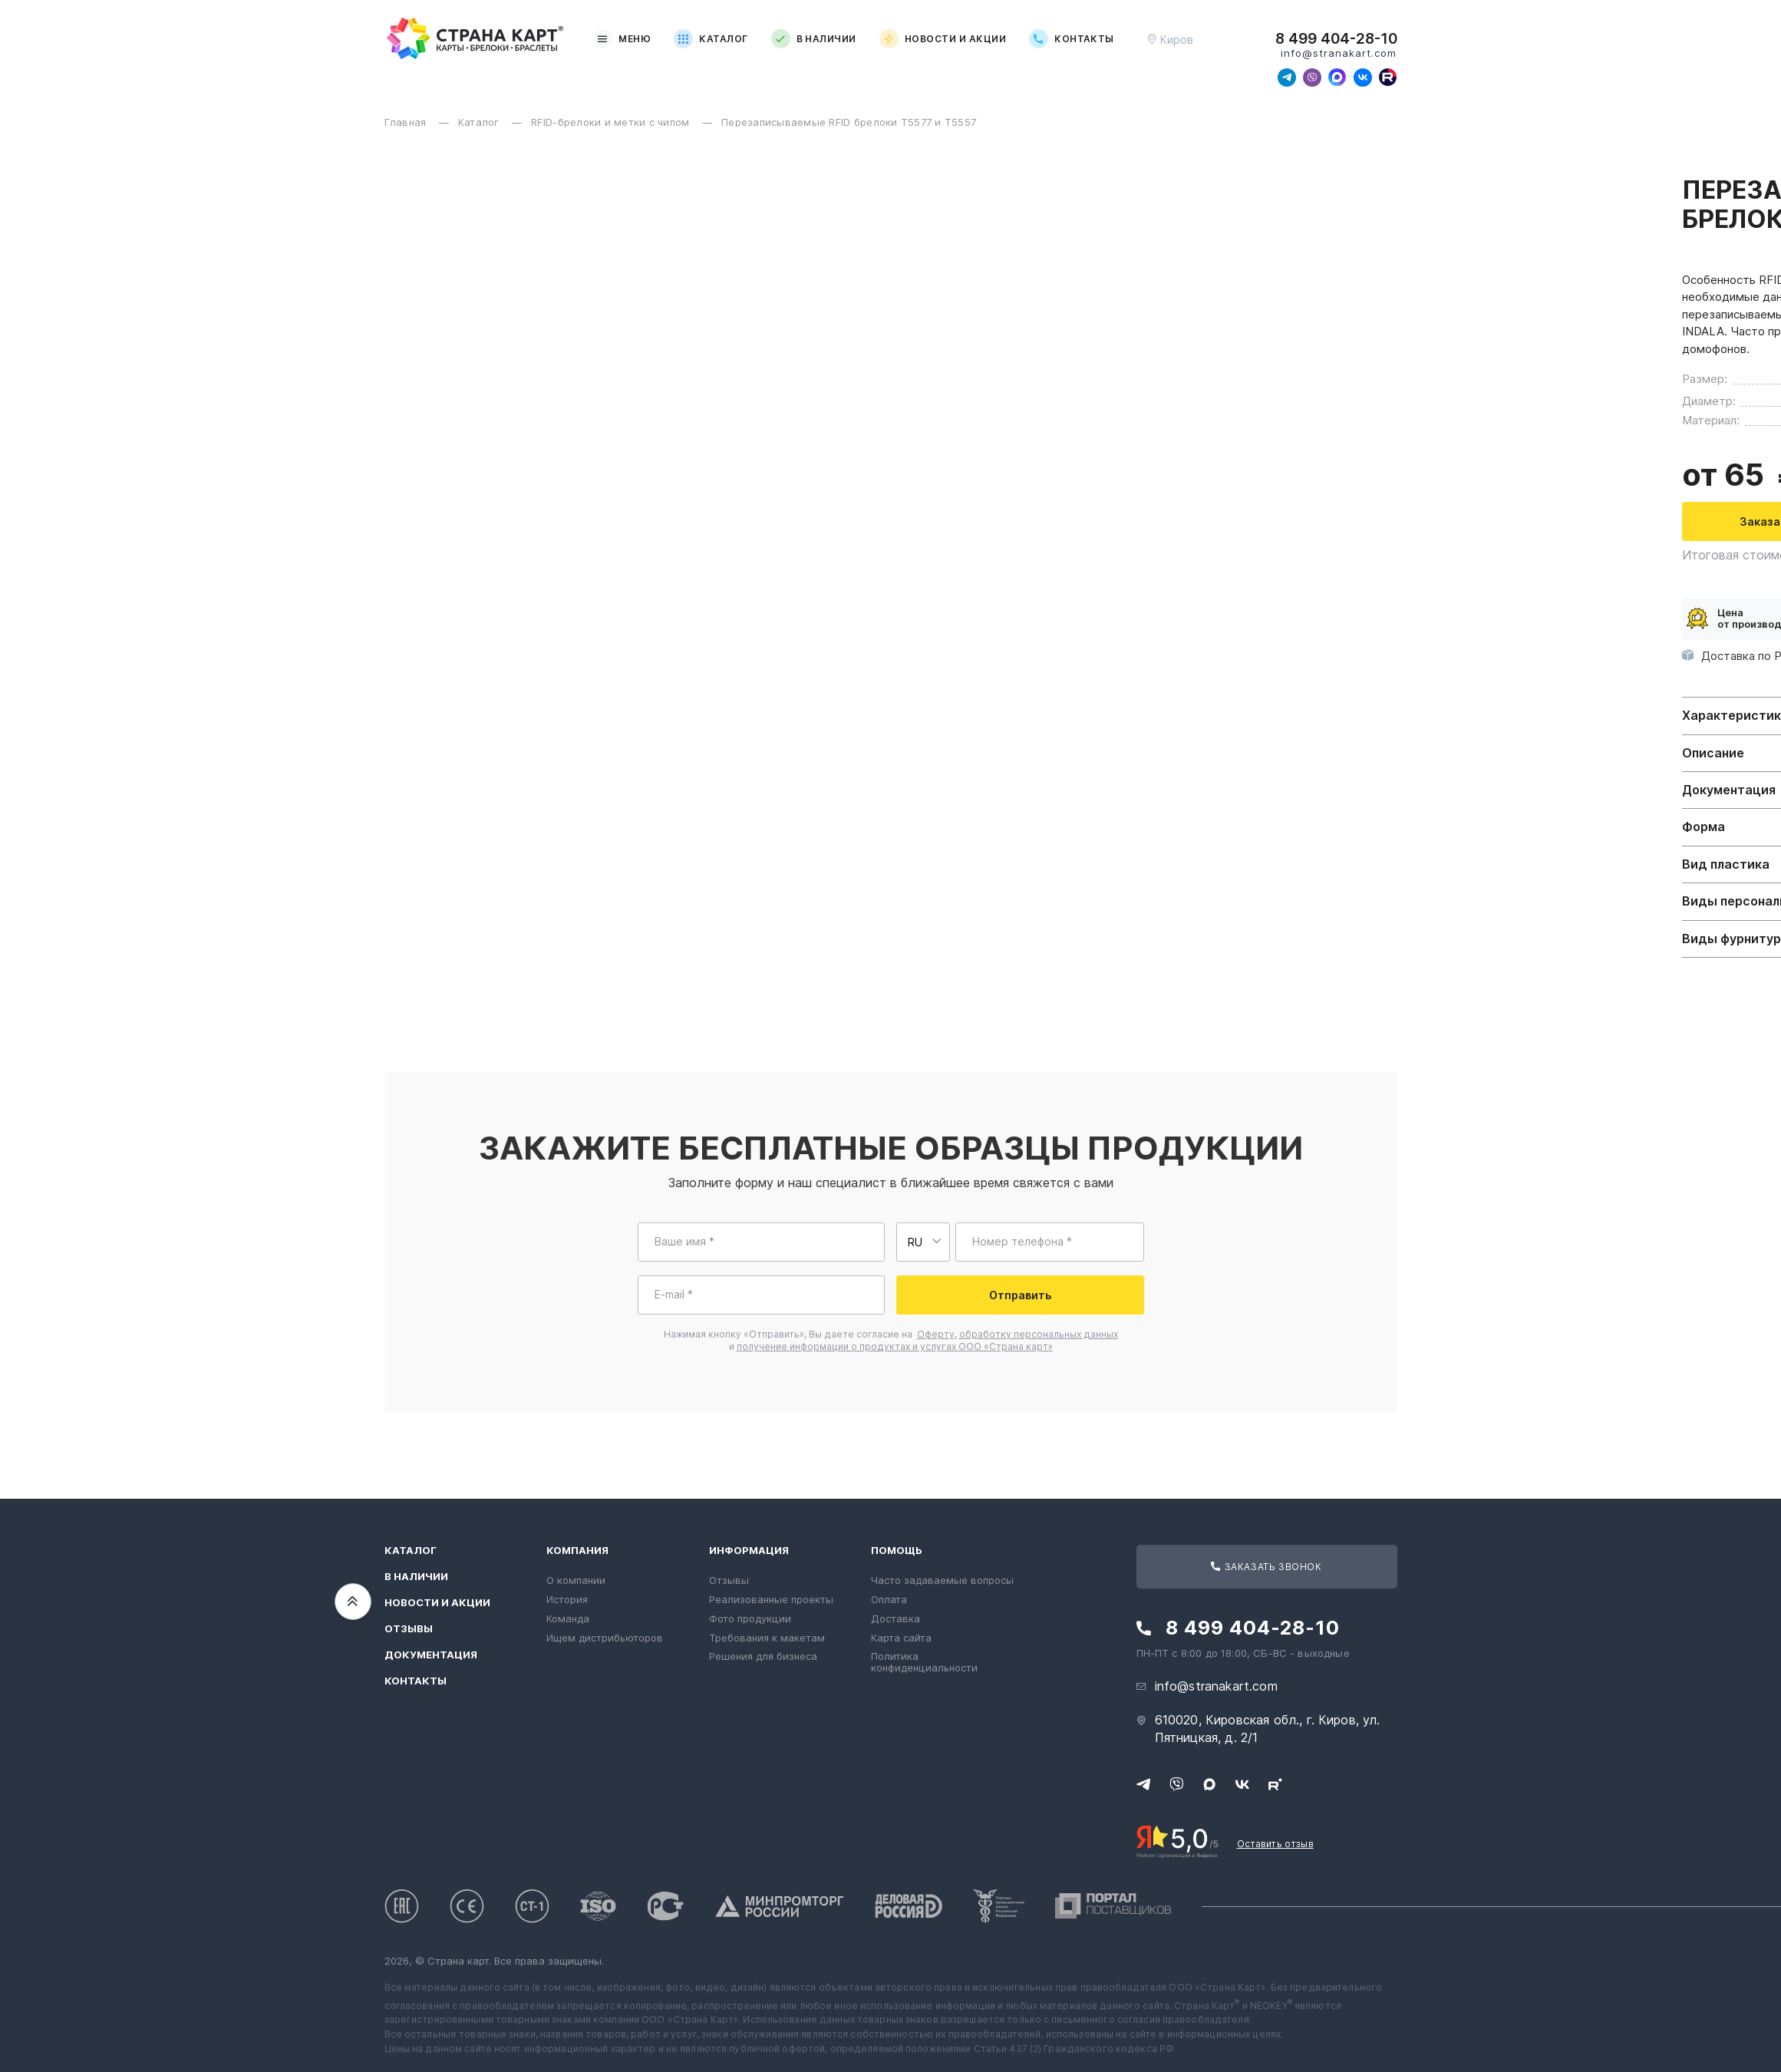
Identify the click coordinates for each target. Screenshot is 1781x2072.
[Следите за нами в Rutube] (1388, 77)
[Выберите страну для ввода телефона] (923, 1242)
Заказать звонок (1266, 1566)
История (567, 1599)
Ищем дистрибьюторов (604, 1638)
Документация (430, 1655)
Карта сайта (901, 1638)
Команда (567, 1618)
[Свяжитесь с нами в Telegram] (1287, 77)
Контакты (1071, 38)
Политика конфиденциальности (924, 1662)
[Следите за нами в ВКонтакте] (1363, 77)
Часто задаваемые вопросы (942, 1580)
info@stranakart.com (1339, 53)
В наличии (813, 38)
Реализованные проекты (771, 1599)
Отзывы (408, 1629)
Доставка (895, 1618)
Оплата (889, 1599)
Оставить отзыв (1275, 1843)
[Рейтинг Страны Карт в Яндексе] (1177, 1840)
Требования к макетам (767, 1638)
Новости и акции (942, 38)
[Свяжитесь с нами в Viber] (1312, 77)
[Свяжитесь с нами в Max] (1337, 77)
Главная (407, 122)
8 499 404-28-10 (1336, 39)
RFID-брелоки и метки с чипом (612, 122)
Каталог (710, 38)
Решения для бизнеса (763, 1656)
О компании (575, 1580)
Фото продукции (750, 1618)
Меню (622, 38)
